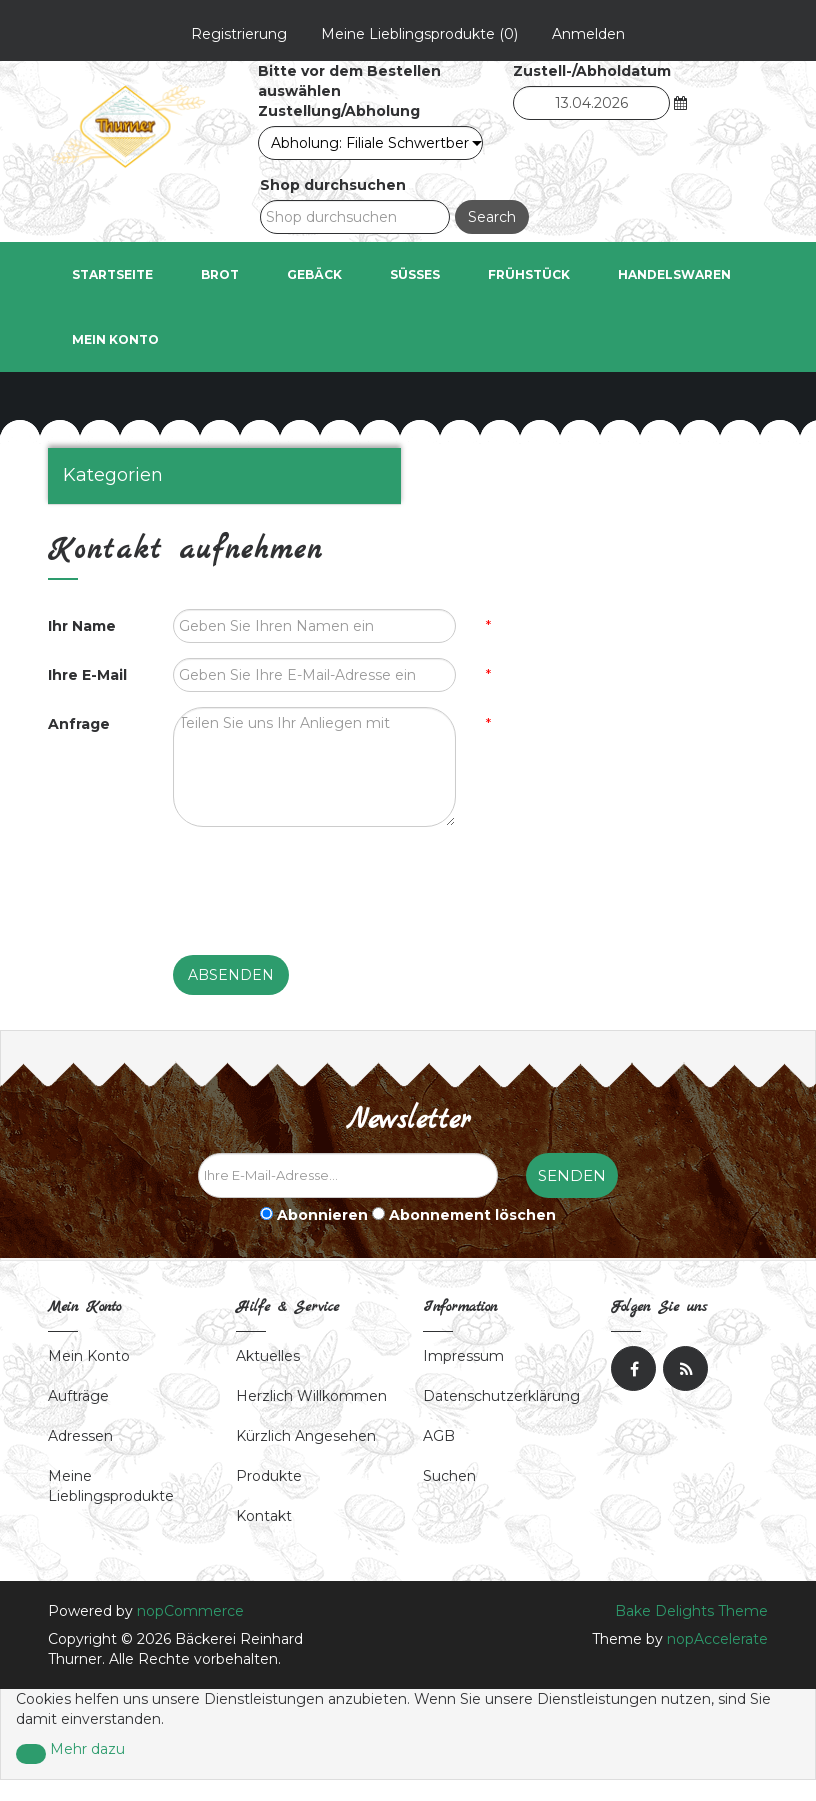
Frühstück (529, 275)
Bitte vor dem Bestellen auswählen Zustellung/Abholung (349, 92)
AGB (439, 1437)
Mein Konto (115, 340)
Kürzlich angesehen (306, 1437)
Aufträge (78, 1397)
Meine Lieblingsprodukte (111, 1487)
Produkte (269, 1477)
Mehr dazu (87, 1750)
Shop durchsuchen (333, 186)
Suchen (449, 1477)
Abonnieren (322, 1216)
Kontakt (264, 1517)
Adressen (80, 1437)
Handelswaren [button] (674, 275)
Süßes (415, 275)
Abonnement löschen (472, 1216)
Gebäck (314, 275)
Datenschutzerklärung (501, 1397)
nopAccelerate (717, 1640)
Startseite (112, 275)
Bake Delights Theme (691, 1612)
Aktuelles (268, 1357)
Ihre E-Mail (87, 676)
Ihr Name (82, 627)
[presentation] (325, 882)
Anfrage (79, 725)
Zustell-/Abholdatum (592, 72)
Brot (220, 275)
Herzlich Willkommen (311, 1397)
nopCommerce (190, 1612)
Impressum (463, 1357)
